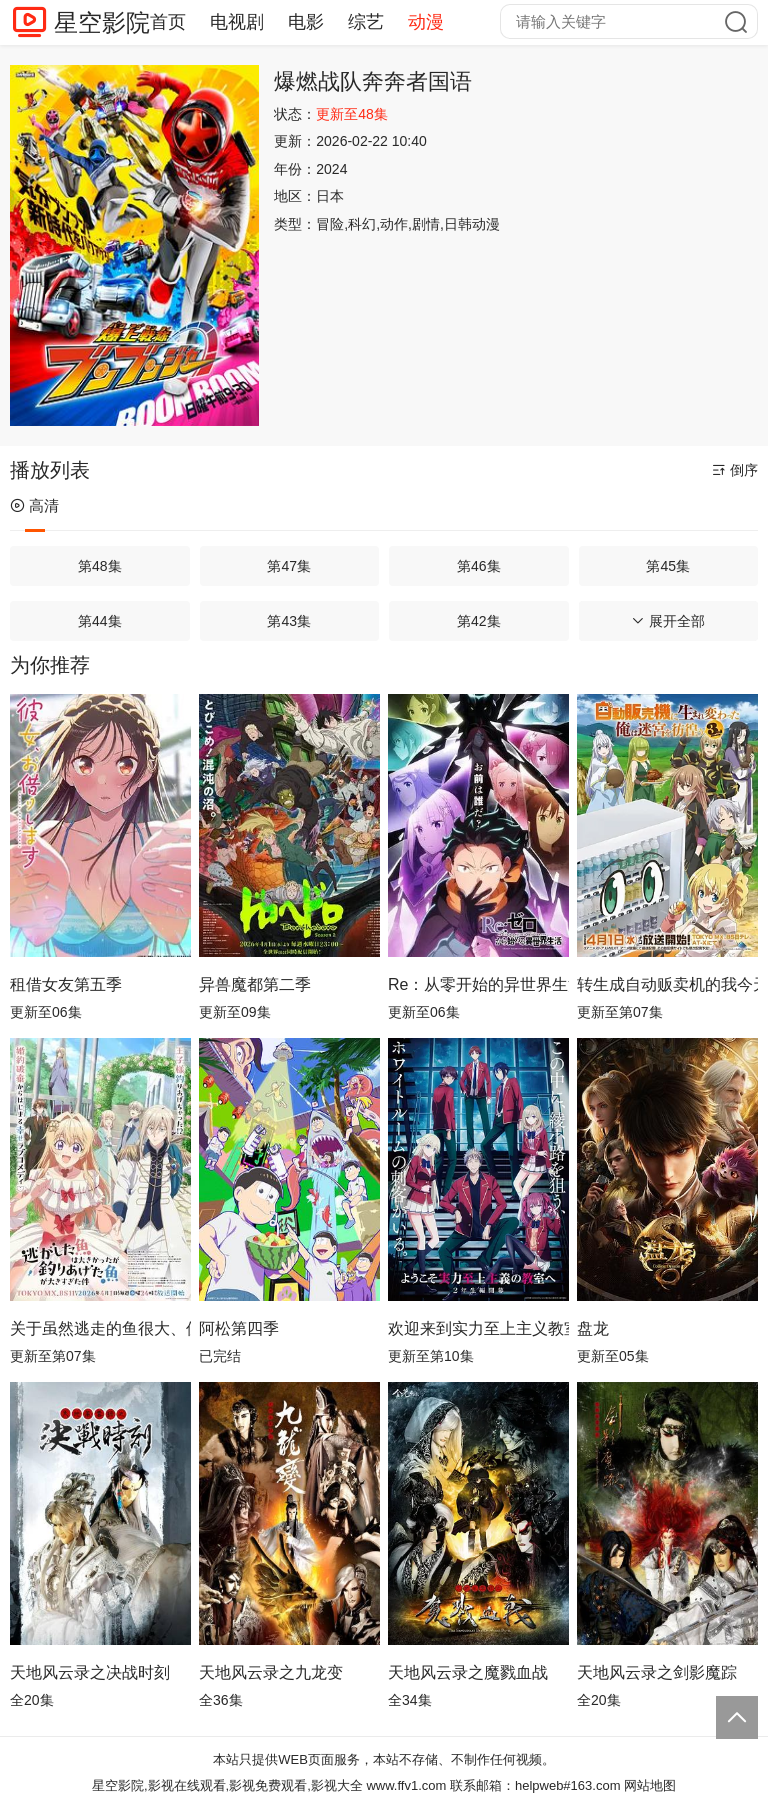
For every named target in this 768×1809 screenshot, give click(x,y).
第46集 (479, 566)
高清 (34, 505)
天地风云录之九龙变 (271, 1672)
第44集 (100, 621)
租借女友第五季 (66, 984)
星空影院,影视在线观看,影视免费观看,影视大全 (227, 1785)
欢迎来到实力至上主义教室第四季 (478, 1328)
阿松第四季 (239, 1328)
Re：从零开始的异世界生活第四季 (478, 984)
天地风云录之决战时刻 (90, 1672)
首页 (168, 22)
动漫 (426, 22)
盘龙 (593, 1328)
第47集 (289, 566)
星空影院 (102, 22)
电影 (306, 22)
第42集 (479, 621)
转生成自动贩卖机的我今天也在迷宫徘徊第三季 (667, 984)
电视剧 (237, 22)
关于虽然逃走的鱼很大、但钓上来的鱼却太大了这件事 (100, 1328)
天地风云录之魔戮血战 (468, 1672)
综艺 (366, 22)
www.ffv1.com (406, 1785)
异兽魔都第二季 (255, 984)
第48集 (100, 566)
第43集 (289, 621)
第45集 (668, 566)
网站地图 (650, 1785)
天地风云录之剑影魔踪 (657, 1672)
